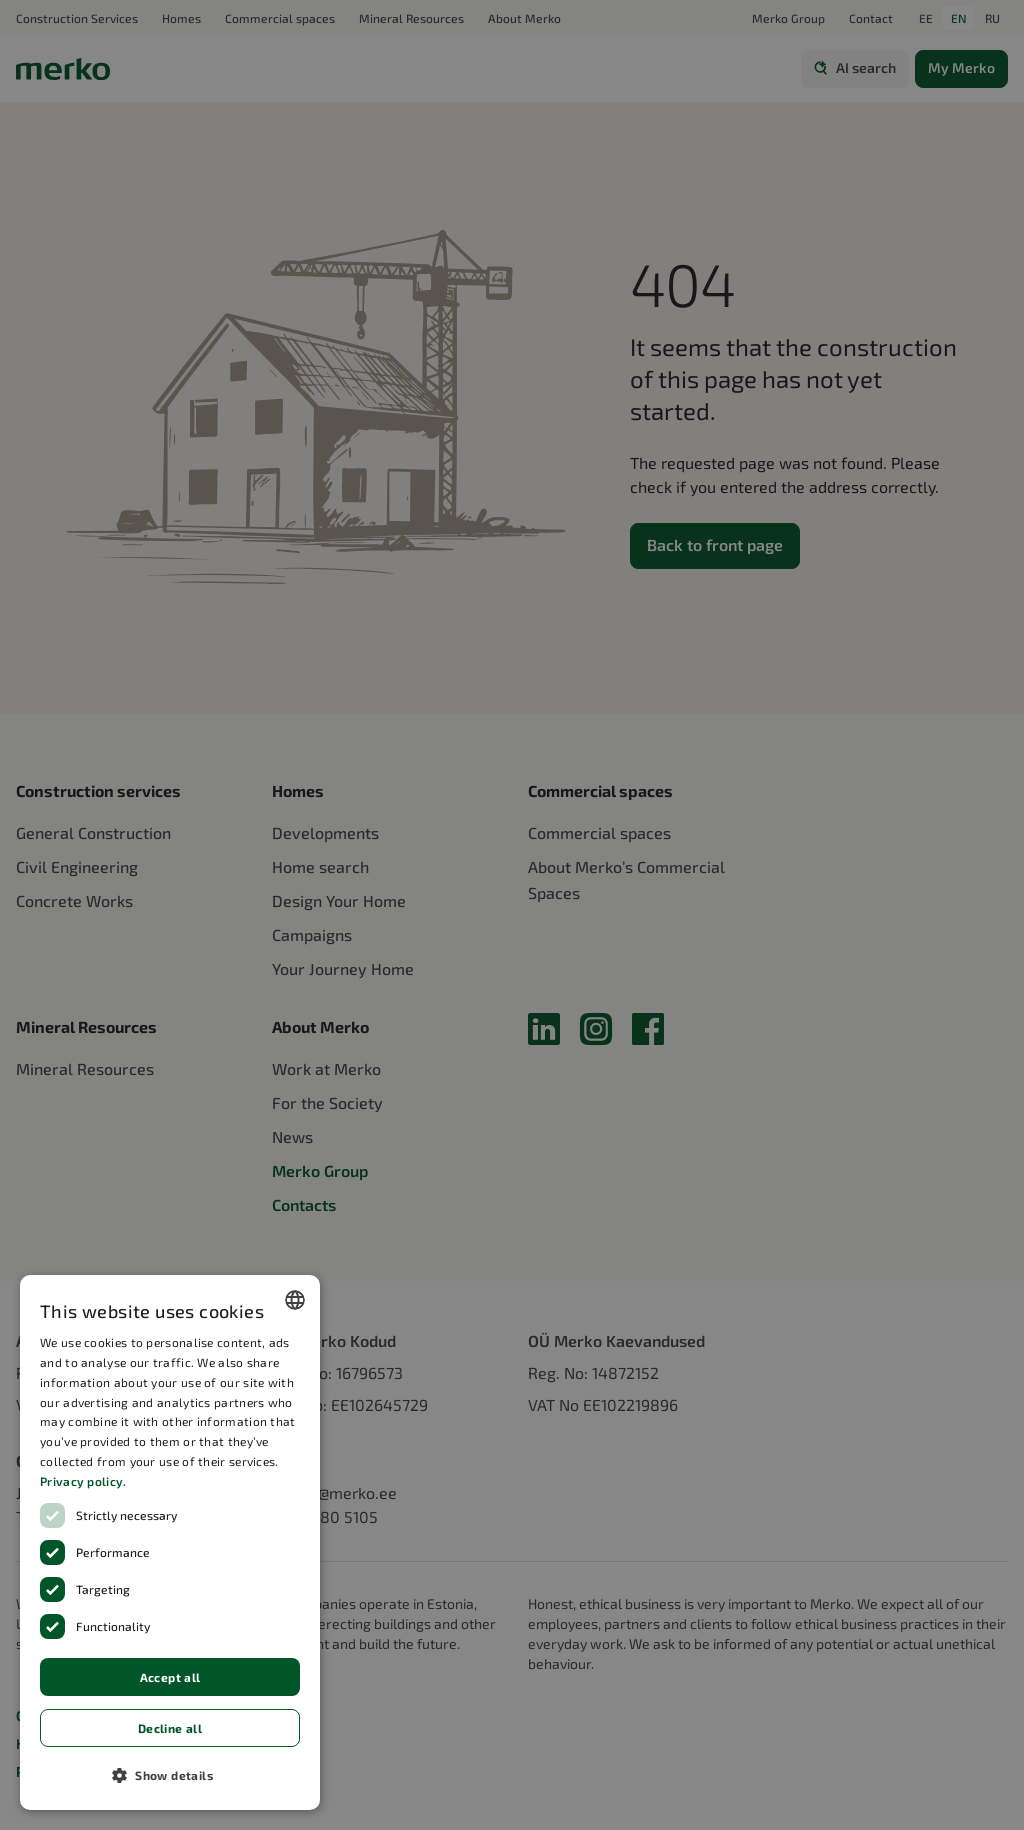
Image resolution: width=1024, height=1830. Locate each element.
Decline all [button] (170, 1728)
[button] (170, 1775)
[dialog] (170, 1542)
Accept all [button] (170, 1677)
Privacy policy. (83, 1481)
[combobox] (295, 1300)
